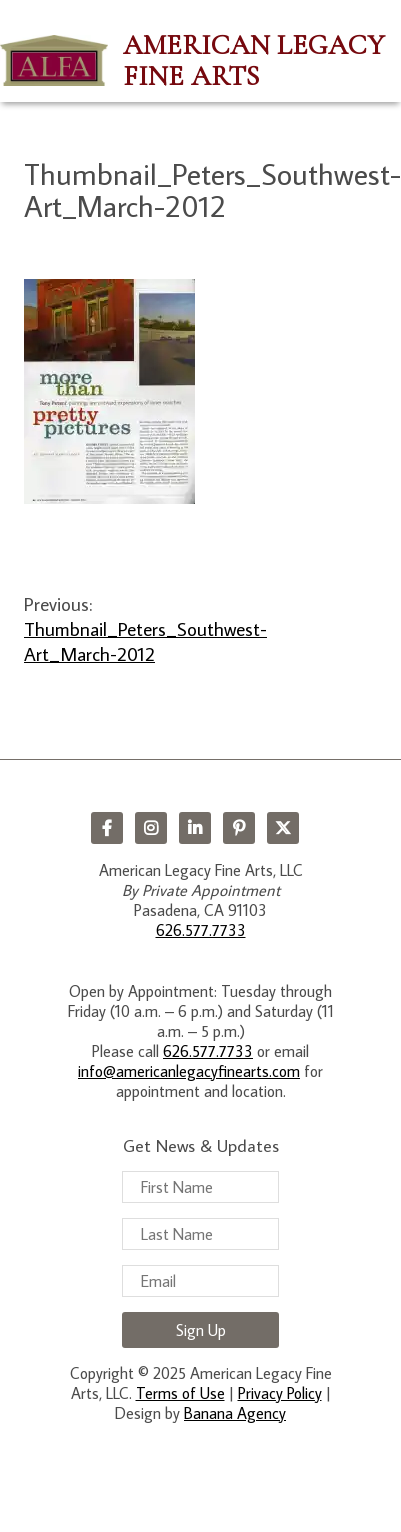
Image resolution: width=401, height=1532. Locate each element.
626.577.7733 (201, 930)
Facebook (107, 828)
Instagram (151, 828)
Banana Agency (235, 1413)
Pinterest (239, 828)
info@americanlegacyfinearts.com (189, 1071)
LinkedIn (195, 828)
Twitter (283, 828)
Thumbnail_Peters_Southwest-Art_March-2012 (145, 641)
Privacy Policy (280, 1393)
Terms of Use (180, 1393)
